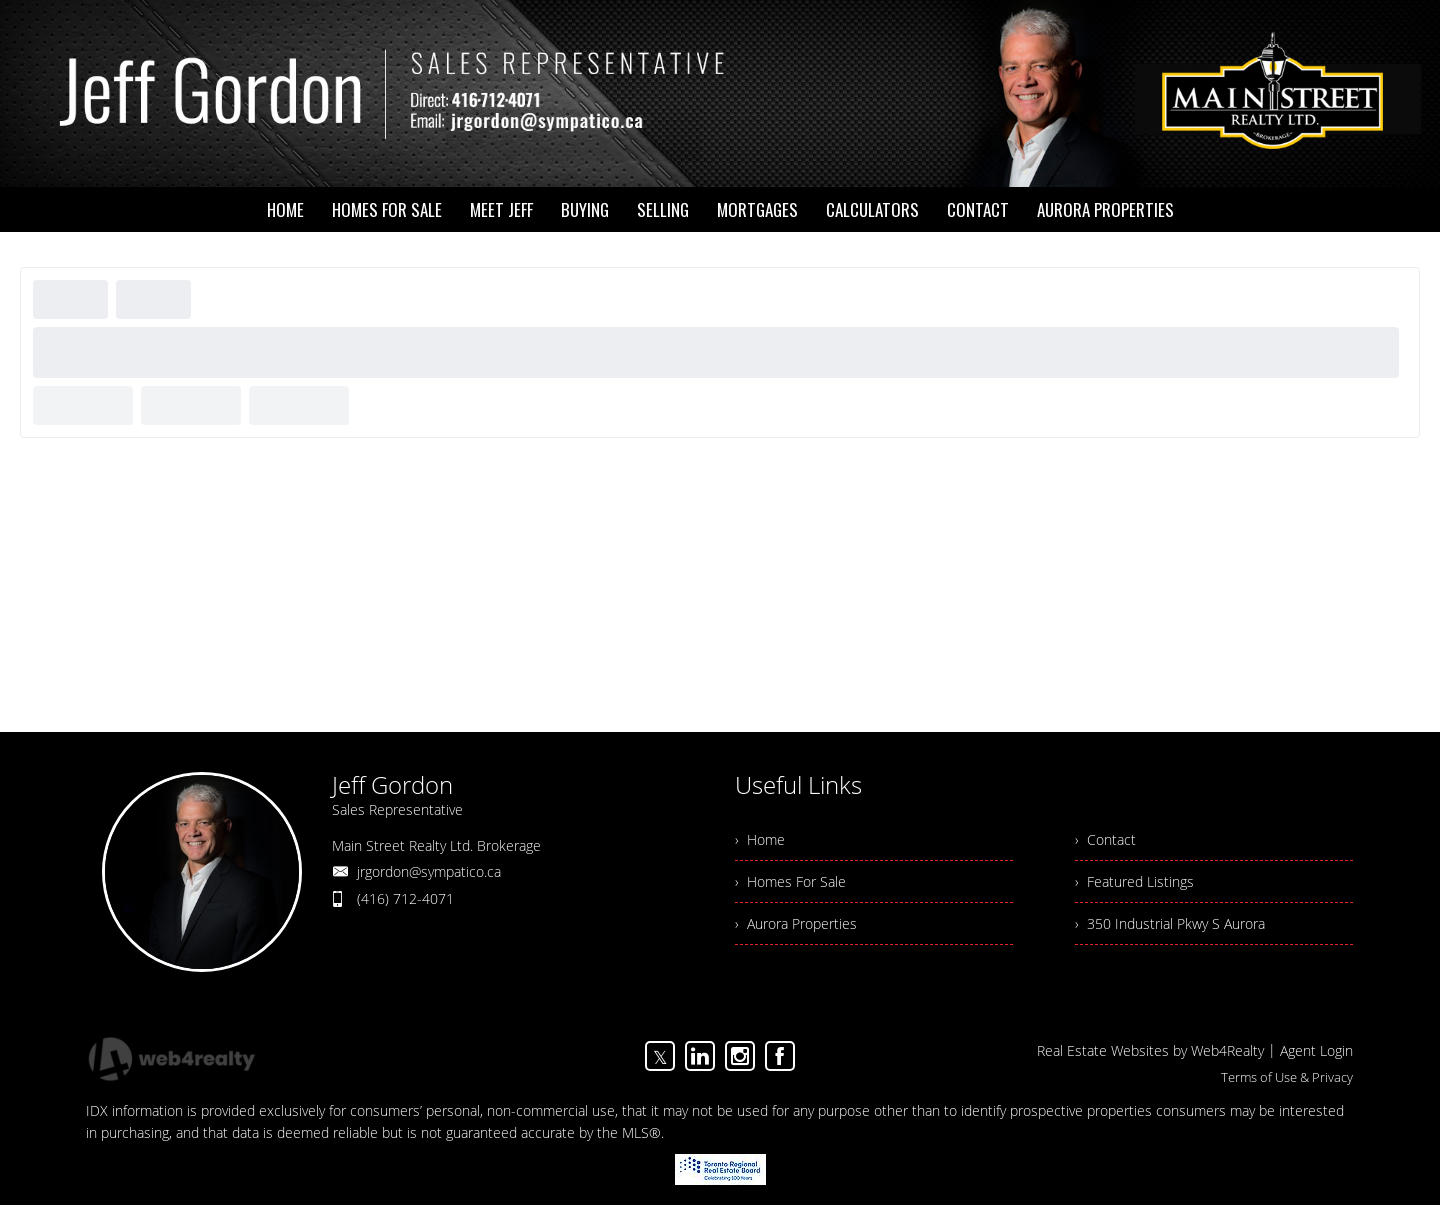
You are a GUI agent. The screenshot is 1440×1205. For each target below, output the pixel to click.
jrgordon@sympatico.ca (429, 871)
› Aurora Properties (796, 923)
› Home (760, 839)
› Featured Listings (1134, 881)
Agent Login (1316, 1050)
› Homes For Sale (790, 881)
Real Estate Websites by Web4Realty (1150, 1050)
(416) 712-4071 (405, 898)
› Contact (1105, 839)
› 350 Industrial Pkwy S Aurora (1170, 923)
